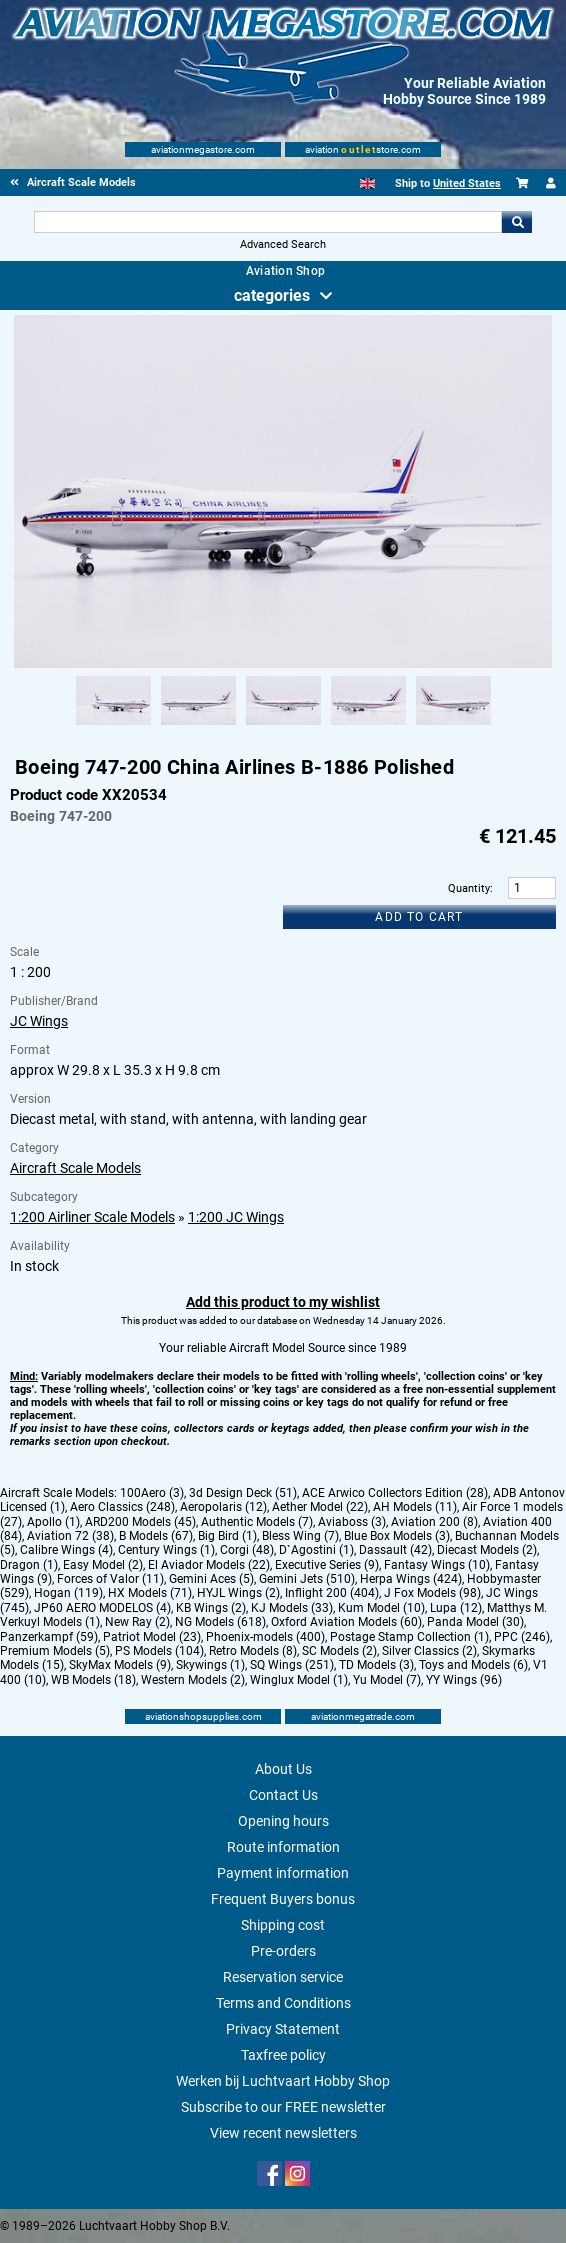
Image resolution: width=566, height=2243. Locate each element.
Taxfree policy (283, 2055)
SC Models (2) (339, 1651)
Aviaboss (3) (352, 1522)
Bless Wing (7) (300, 1536)
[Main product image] (283, 664)
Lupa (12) (456, 1608)
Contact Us (283, 1795)
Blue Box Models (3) (397, 1536)
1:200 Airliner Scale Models (92, 1217)
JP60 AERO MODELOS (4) (102, 1608)
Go (517, 222)
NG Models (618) (220, 1622)
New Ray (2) (137, 1622)
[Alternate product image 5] (453, 726)
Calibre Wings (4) (66, 1550)
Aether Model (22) (320, 1507)
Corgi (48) (247, 1550)
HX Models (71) (150, 1593)
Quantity (469, 888)
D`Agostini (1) (316, 1550)
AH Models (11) (415, 1507)
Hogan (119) (68, 1593)
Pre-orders (283, 1951)
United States (467, 183)
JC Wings (39, 1021)
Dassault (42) (395, 1550)
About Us (283, 1769)
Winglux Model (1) (299, 1680)
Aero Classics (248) (122, 1507)
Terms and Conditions (283, 2003)
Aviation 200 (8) (434, 1522)
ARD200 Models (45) (140, 1522)
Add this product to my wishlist (283, 1302)
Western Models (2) (193, 1680)
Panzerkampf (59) (49, 1637)
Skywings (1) (210, 1665)
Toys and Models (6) (473, 1665)
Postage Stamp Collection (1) (409, 1637)
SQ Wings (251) (292, 1665)
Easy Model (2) (103, 1565)
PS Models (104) (159, 1651)
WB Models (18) (93, 1680)
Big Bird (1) (227, 1536)
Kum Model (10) (381, 1608)
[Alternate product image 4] (368, 726)
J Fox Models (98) (432, 1593)
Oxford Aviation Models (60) (346, 1622)
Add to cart (419, 917)
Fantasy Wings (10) (437, 1565)
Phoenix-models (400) (265, 1637)
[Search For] (267, 222)
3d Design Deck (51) (243, 1493)
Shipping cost (283, 1925)
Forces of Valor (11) (110, 1579)
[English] (367, 183)
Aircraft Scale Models (75, 1168)
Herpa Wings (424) (411, 1579)
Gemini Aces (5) (211, 1579)
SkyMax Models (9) (120, 1665)
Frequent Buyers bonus (283, 1899)
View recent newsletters (283, 2133)
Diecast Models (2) (487, 1550)
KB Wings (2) (211, 1608)
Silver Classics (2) (429, 1651)
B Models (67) (156, 1536)
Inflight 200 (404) (332, 1593)
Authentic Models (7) (257, 1522)
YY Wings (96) (464, 1680)
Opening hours (283, 1821)
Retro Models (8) (253, 1651)
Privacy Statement (283, 2029)
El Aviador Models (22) (209, 1565)
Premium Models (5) (55, 1651)
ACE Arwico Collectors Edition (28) (395, 1493)
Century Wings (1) (166, 1550)
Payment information (283, 1873)
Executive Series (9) (327, 1565)
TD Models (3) (376, 1665)
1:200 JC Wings (236, 1217)
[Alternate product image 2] (198, 726)
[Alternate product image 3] (283, 726)
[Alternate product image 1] (113, 726)
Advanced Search (283, 244)
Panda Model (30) (475, 1622)
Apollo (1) (53, 1522)
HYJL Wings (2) (238, 1593)
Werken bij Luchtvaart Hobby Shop (283, 2081)
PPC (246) (522, 1637)
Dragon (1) (29, 1565)
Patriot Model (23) (152, 1637)
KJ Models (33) (292, 1608)
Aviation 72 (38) (70, 1536)
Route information (283, 1847)
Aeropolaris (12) (223, 1507)
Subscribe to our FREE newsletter (283, 2107)
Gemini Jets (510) (307, 1579)
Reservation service (283, 1977)
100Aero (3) (152, 1493)
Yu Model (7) (387, 1680)
